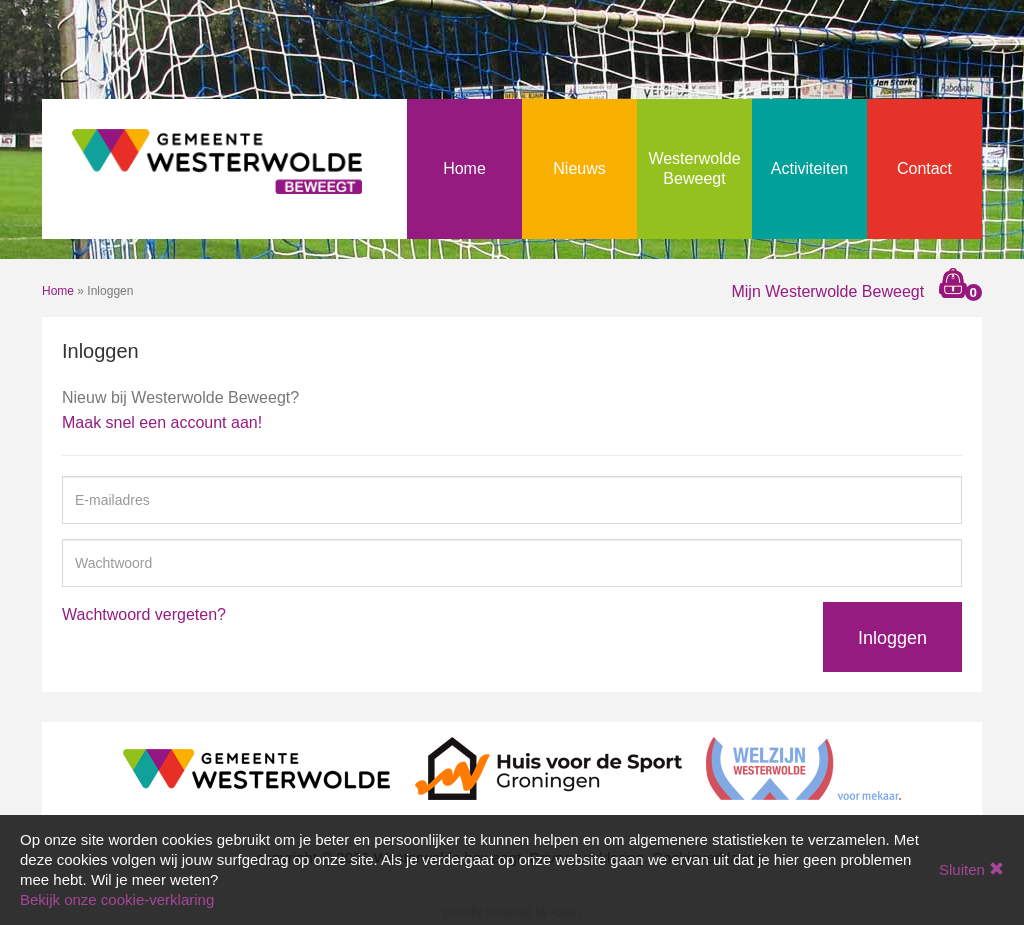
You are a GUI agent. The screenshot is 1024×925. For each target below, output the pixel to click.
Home (464, 168)
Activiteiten (809, 168)
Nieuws (579, 168)
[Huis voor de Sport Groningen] (548, 767)
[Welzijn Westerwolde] (803, 767)
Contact (924, 168)
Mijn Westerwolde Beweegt (827, 291)
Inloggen (892, 638)
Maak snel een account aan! (162, 422)
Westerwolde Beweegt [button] (694, 168)
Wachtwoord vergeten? (144, 614)
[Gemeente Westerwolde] (256, 767)
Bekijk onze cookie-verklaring (117, 899)
